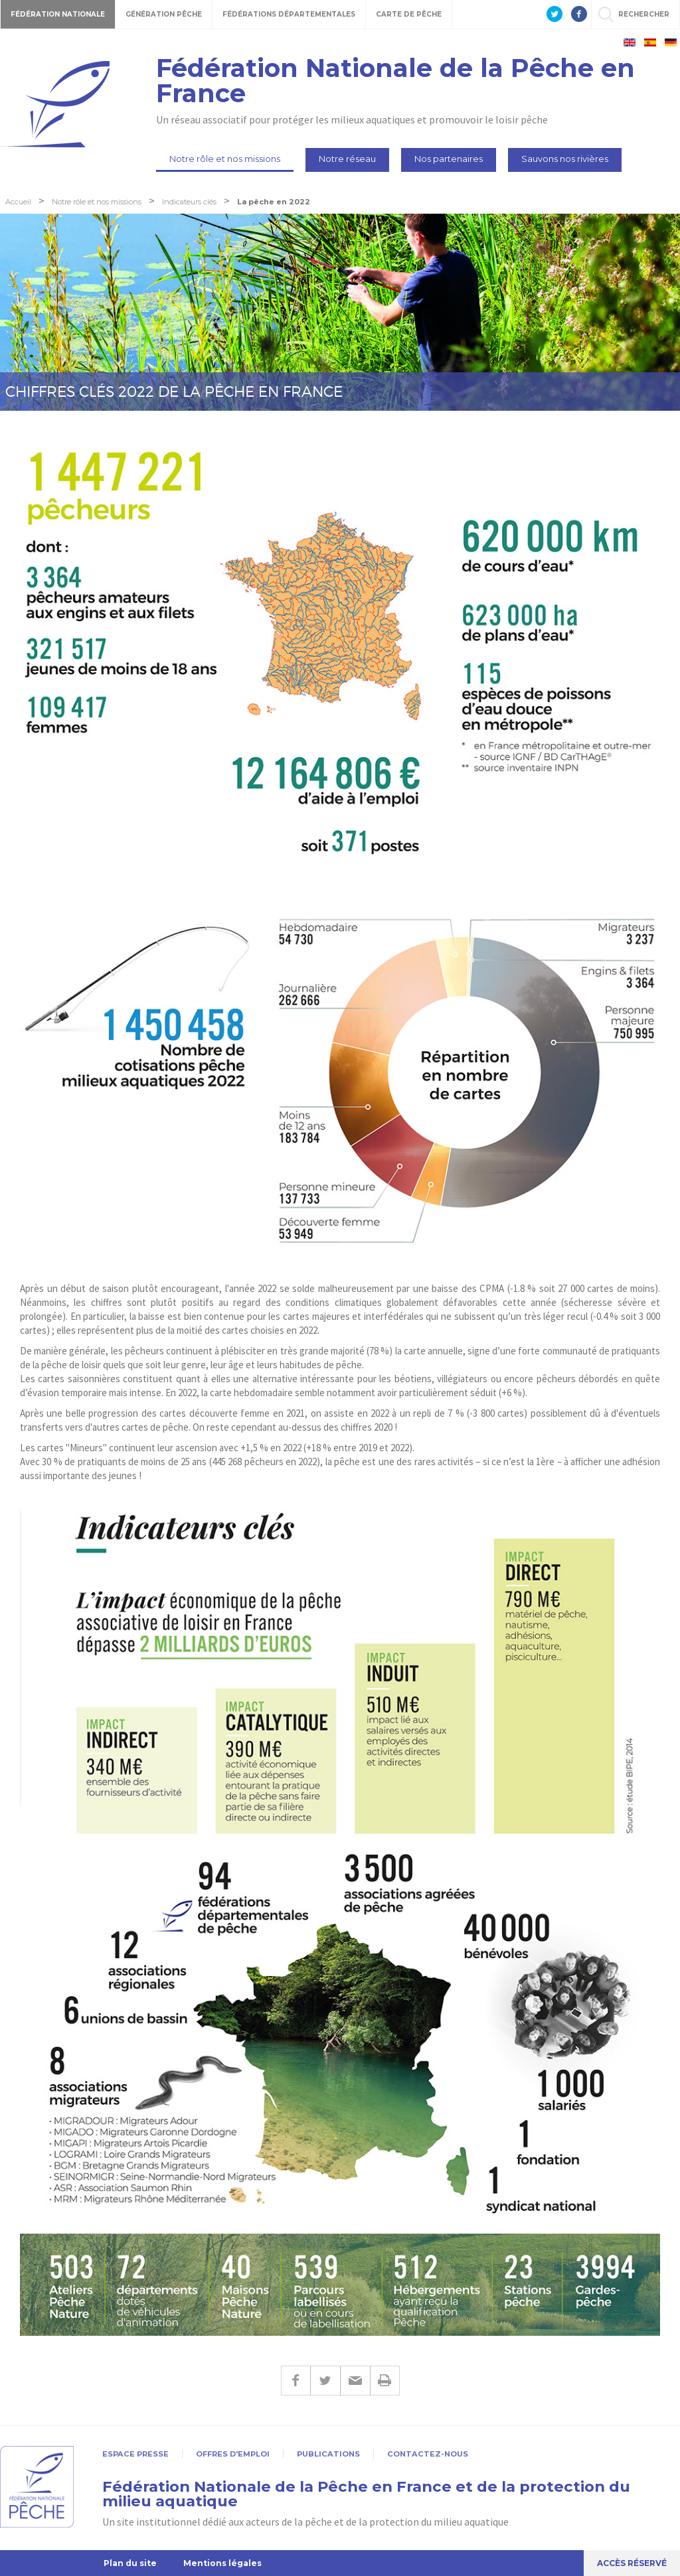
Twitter (325, 2381)
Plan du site (130, 2563)
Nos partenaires (448, 158)
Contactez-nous (427, 2454)
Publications (328, 2454)
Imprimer (385, 2381)
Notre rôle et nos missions (224, 158)
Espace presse (135, 2454)
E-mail (355, 2381)
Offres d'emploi (233, 2454)
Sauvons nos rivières (564, 158)
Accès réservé (632, 2563)
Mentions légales (222, 2563)
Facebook (295, 2381)
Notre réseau (347, 158)
